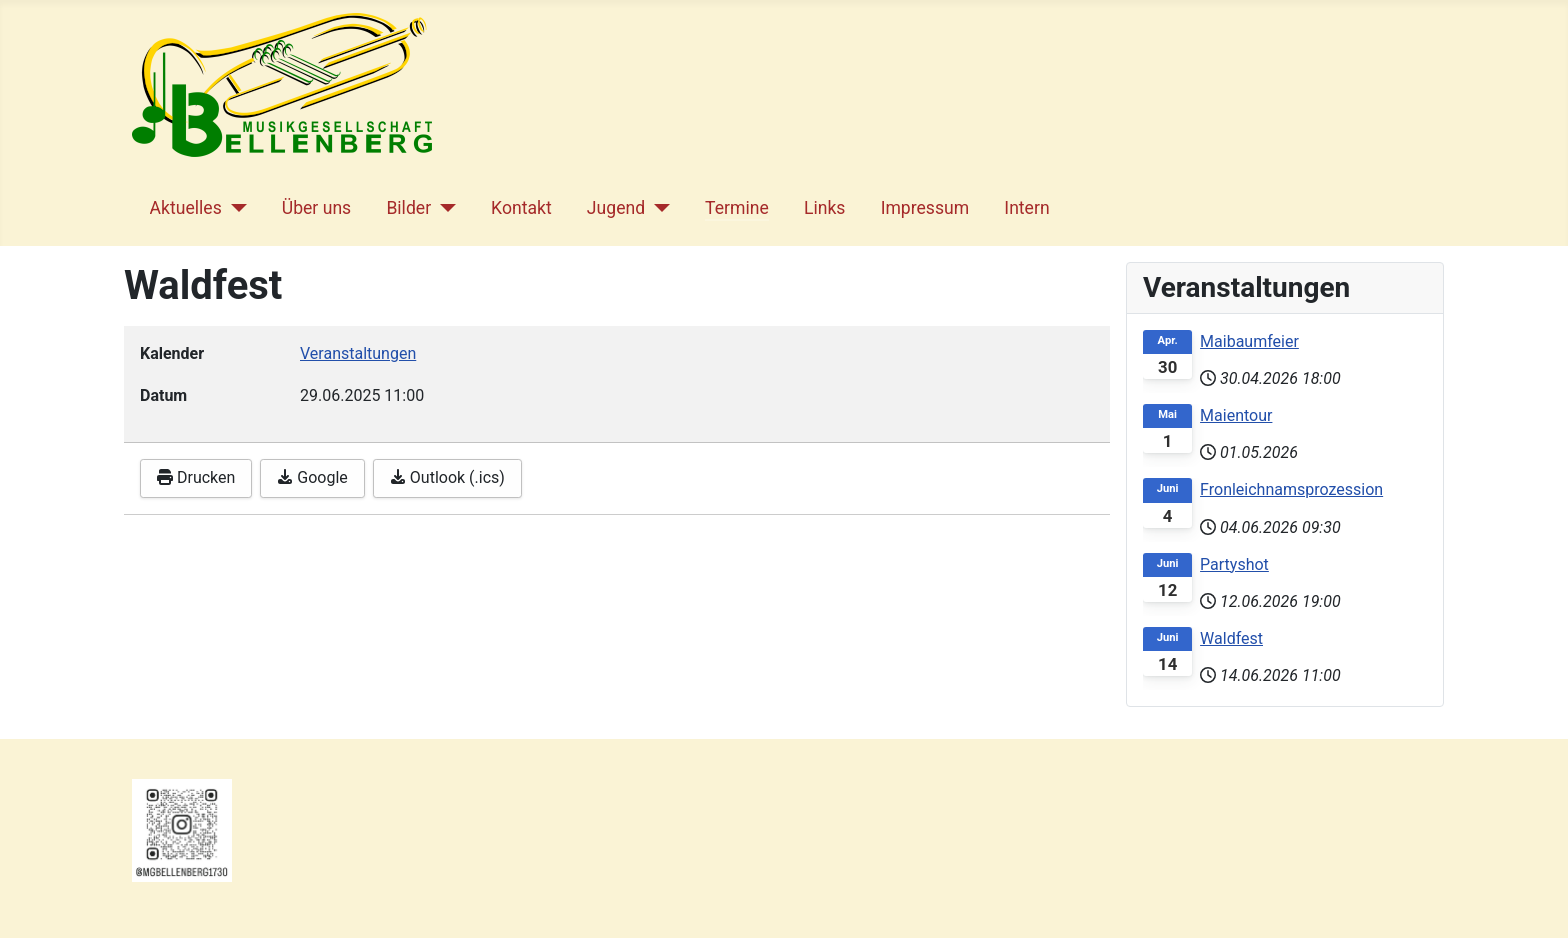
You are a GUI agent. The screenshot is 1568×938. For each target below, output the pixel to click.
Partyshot (1234, 564)
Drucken (196, 477)
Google (312, 477)
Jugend (616, 208)
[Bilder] (443, 208)
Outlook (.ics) (447, 477)
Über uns (316, 208)
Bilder (408, 208)
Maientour (1236, 415)
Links (824, 208)
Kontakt (521, 208)
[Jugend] (657, 208)
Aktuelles (186, 208)
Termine (737, 208)
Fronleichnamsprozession (1291, 489)
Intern (1026, 208)
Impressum (925, 208)
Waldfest (1231, 638)
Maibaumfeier (1249, 341)
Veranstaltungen (358, 353)
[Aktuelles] (234, 208)
